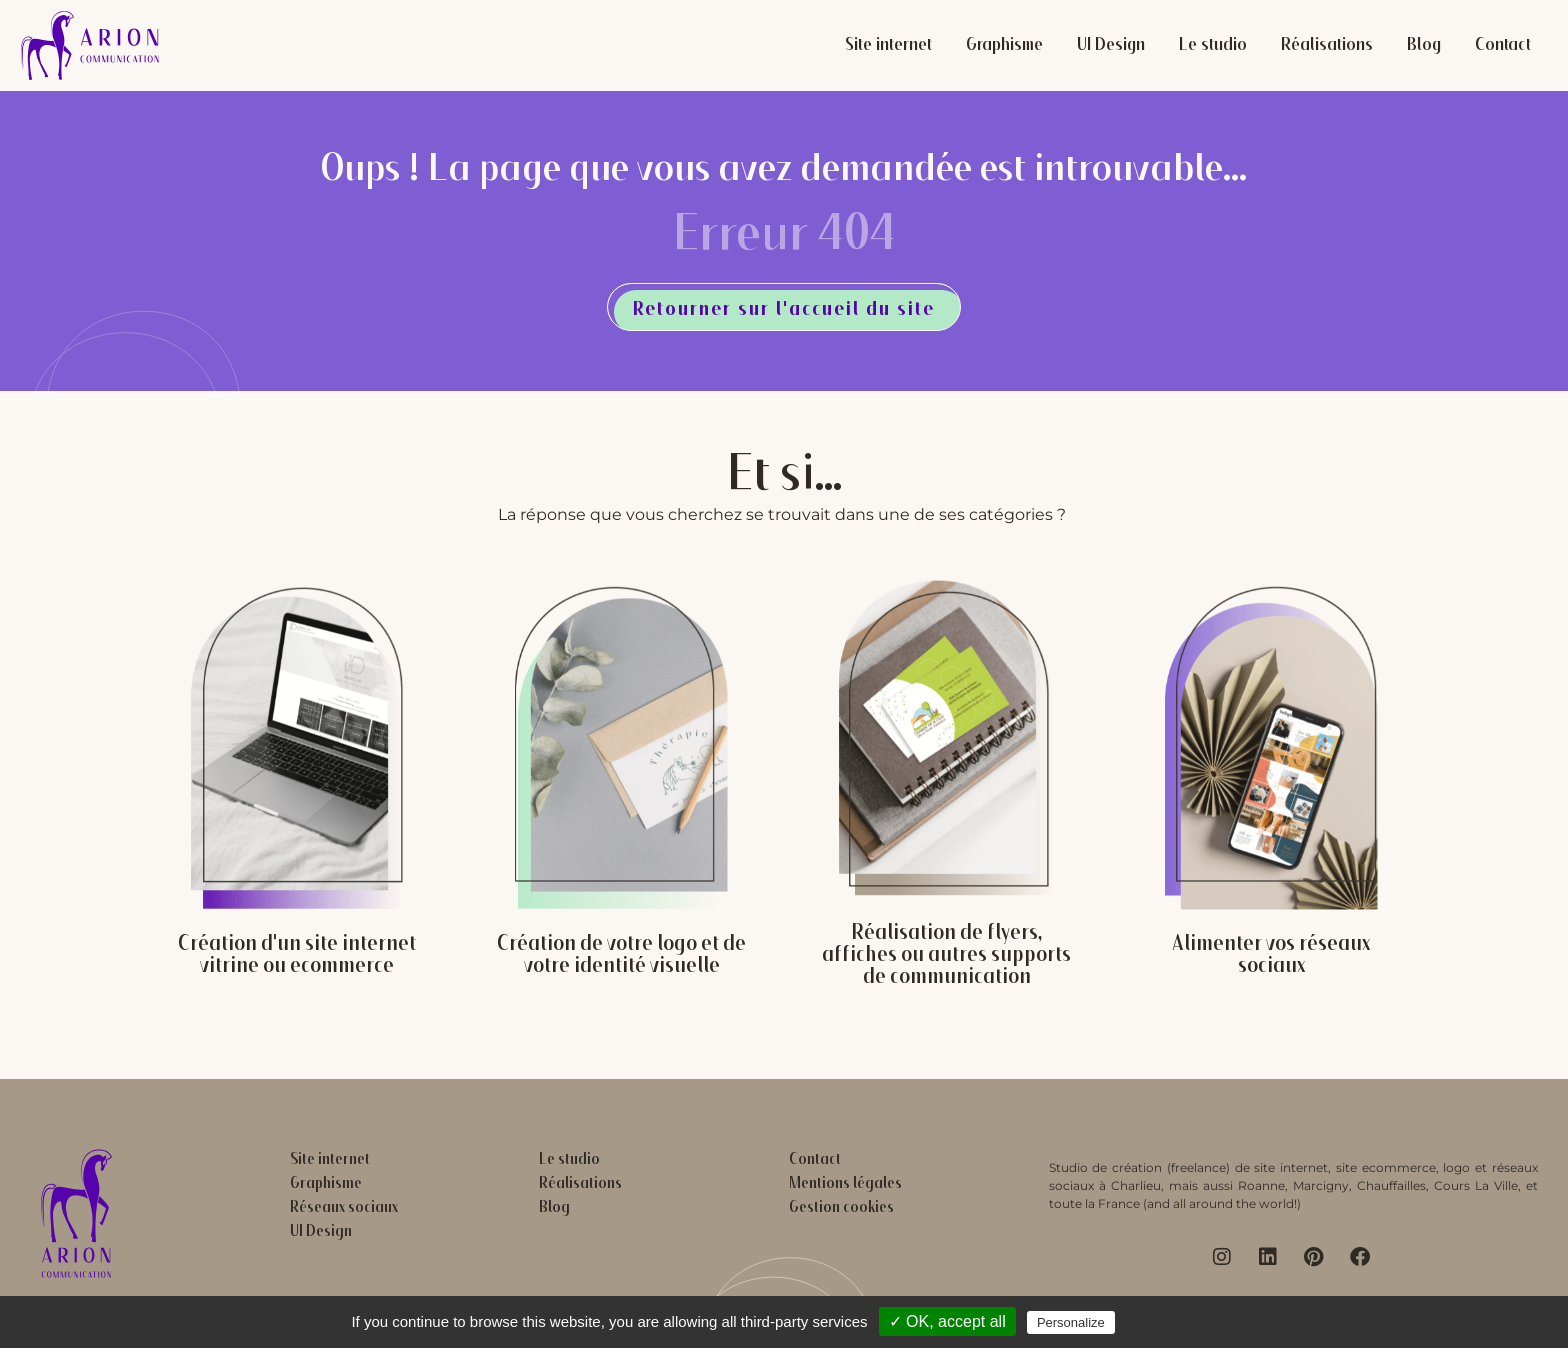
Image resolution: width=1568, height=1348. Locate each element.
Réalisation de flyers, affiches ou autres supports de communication (946, 956)
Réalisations (1327, 46)
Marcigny (1321, 1185)
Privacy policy (1178, 1322)
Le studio (1213, 46)
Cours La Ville (1476, 1185)
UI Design (1111, 46)
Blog (1424, 46)
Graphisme (1004, 46)
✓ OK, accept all (947, 1321)
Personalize (1071, 1322)
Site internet (888, 46)
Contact (1503, 46)
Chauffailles (1391, 1185)
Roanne (1261, 1185)
